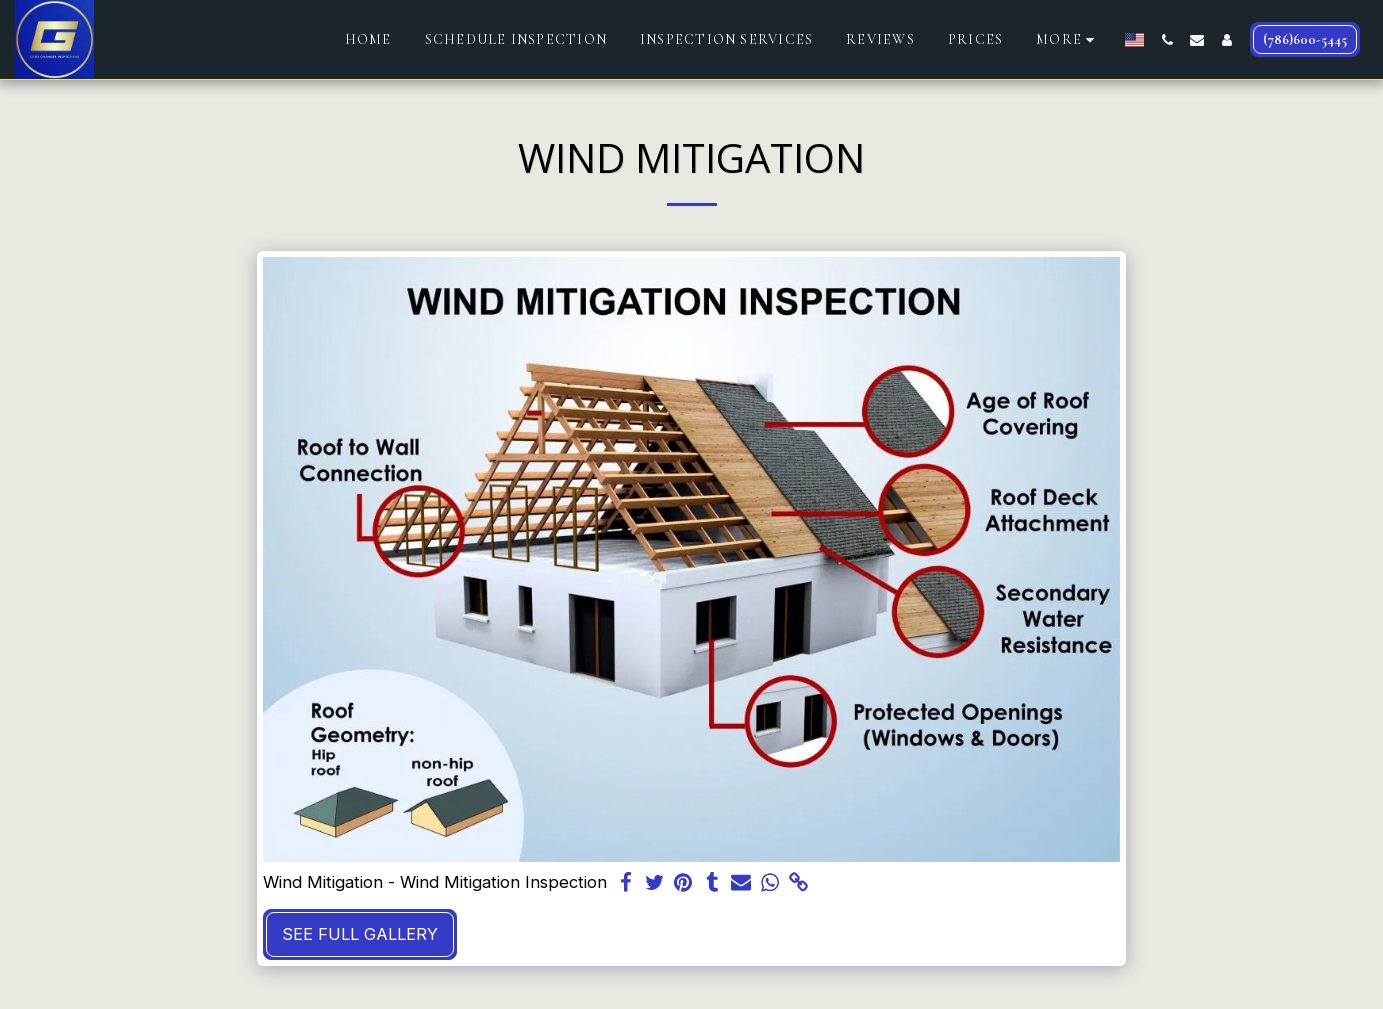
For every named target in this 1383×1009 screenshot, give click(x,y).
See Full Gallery (360, 934)
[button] (1167, 40)
